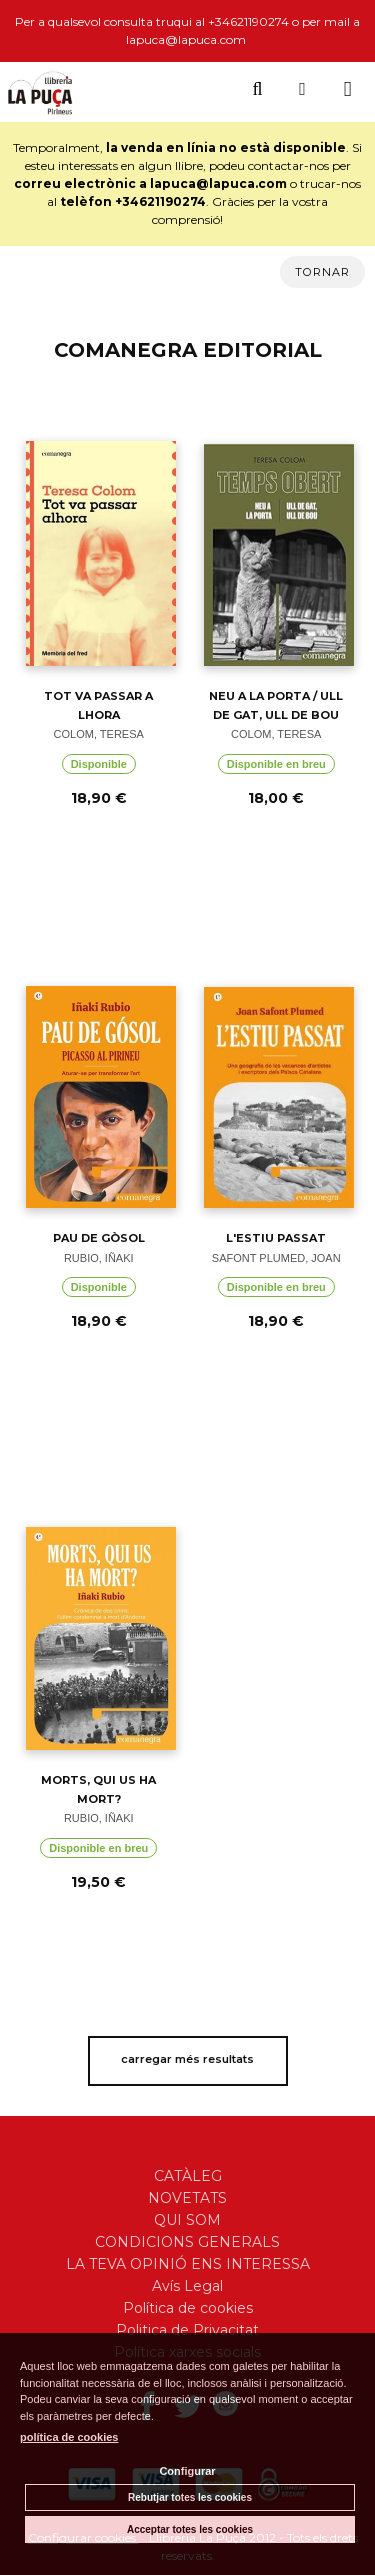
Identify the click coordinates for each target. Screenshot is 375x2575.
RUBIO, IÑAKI (99, 1258)
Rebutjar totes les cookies (190, 2497)
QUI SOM (187, 2220)
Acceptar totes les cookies (190, 2529)
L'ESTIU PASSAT (276, 1238)
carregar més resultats (187, 2059)
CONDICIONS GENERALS (187, 2242)
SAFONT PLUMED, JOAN (276, 1258)
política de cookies (69, 2437)
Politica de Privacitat (187, 2330)
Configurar (187, 2471)
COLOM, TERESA (99, 734)
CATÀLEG (188, 2176)
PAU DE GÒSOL (99, 1238)
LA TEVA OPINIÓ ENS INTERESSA (188, 2264)
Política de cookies (188, 2308)
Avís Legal (187, 2286)
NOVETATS (187, 2198)
